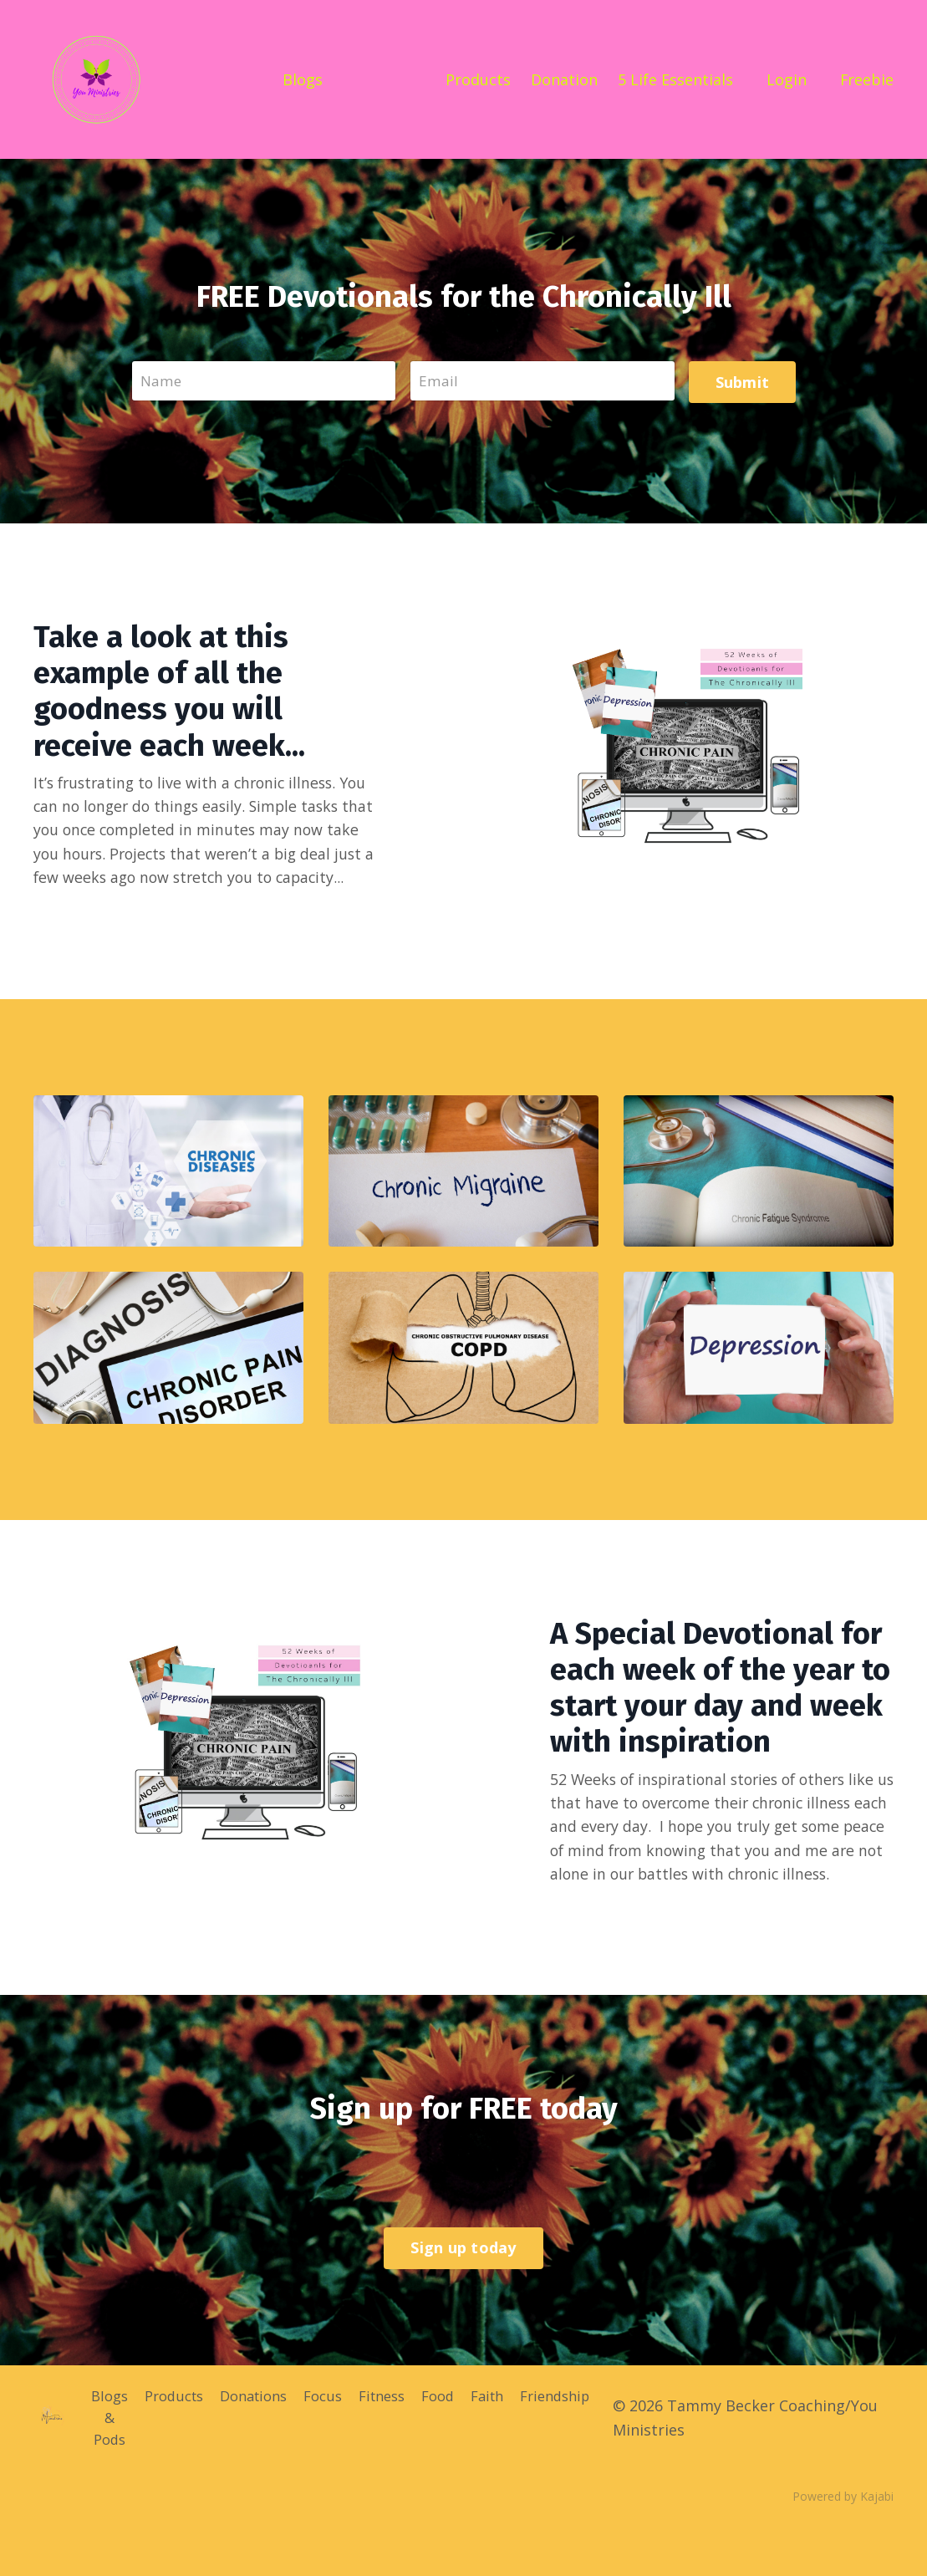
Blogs (302, 79)
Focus (332, 2446)
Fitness (395, 2446)
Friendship (582, 2446)
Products (478, 79)
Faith (509, 2446)
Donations (257, 2446)
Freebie (866, 79)
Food (456, 2446)
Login (786, 79)
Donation (564, 79)
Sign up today (463, 2301)
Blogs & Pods (101, 2470)
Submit (741, 380)
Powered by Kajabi (843, 2550)
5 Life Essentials (674, 79)
